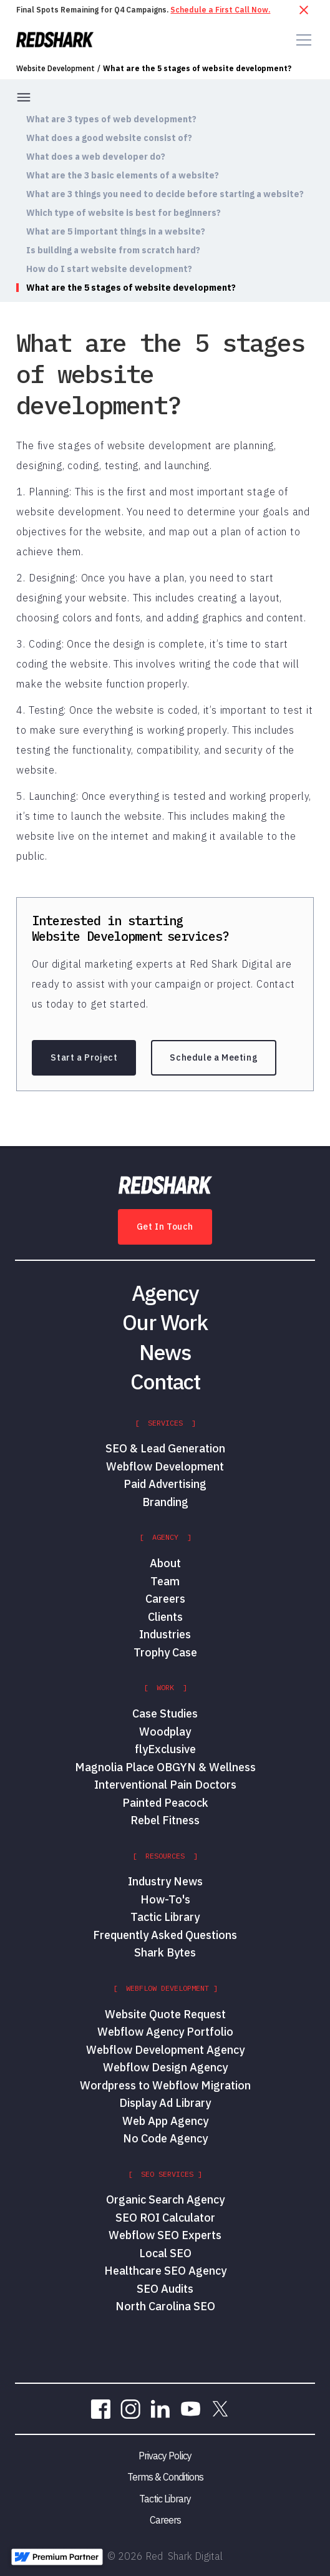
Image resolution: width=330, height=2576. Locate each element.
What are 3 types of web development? (111, 119)
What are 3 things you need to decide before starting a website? (165, 194)
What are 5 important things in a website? (115, 231)
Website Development (55, 68)
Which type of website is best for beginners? (123, 212)
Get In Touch (165, 1226)
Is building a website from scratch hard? (113, 250)
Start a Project (84, 1057)
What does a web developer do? (95, 156)
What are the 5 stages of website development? (197, 68)
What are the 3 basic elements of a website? (122, 175)
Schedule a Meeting (214, 1057)
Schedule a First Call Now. (220, 9)
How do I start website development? (109, 269)
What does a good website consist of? (109, 138)
